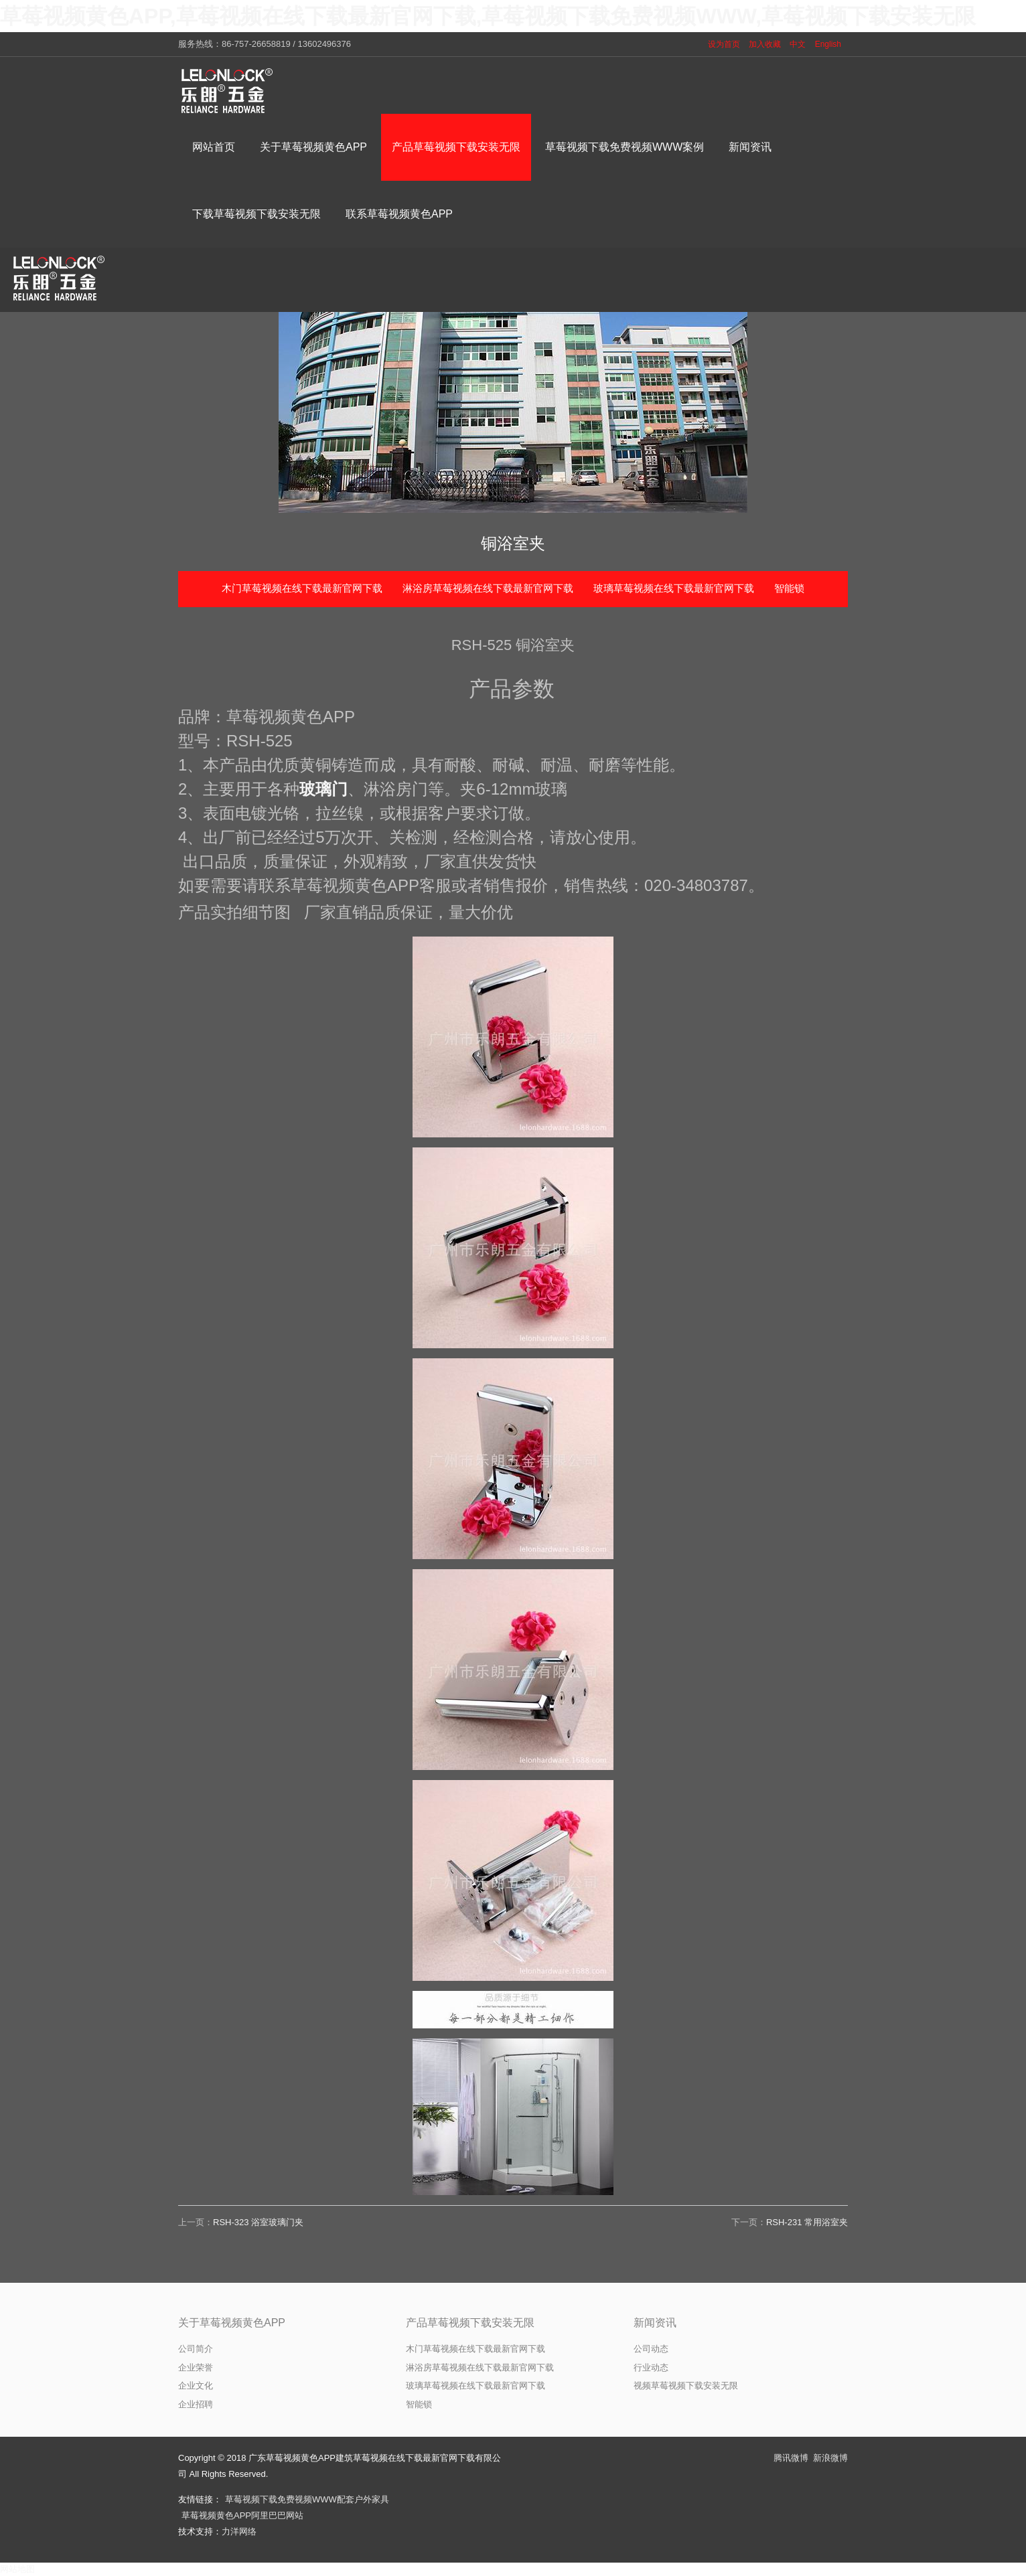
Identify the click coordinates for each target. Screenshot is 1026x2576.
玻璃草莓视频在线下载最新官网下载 (673, 588)
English (828, 44)
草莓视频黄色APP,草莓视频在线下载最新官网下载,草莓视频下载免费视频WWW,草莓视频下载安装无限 (488, 16)
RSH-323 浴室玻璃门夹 (258, 2222)
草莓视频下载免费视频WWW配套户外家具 (307, 2499)
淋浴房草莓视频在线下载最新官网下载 (487, 588)
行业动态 (651, 2367)
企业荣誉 (195, 2367)
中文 (798, 44)
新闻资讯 (655, 2322)
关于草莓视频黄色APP (231, 2322)
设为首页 (724, 44)
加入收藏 (765, 44)
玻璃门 (323, 789)
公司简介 (195, 2349)
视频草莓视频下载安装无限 (686, 2386)
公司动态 (651, 2349)
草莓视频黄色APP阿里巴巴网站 (242, 2515)
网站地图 (17, 2569)
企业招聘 (195, 2404)
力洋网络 (239, 2531)
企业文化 (195, 2386)
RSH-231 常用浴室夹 (807, 2222)
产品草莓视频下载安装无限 (470, 2322)
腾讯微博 (791, 2458)
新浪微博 (830, 2458)
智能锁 (789, 588)
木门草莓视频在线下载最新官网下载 (302, 588)
